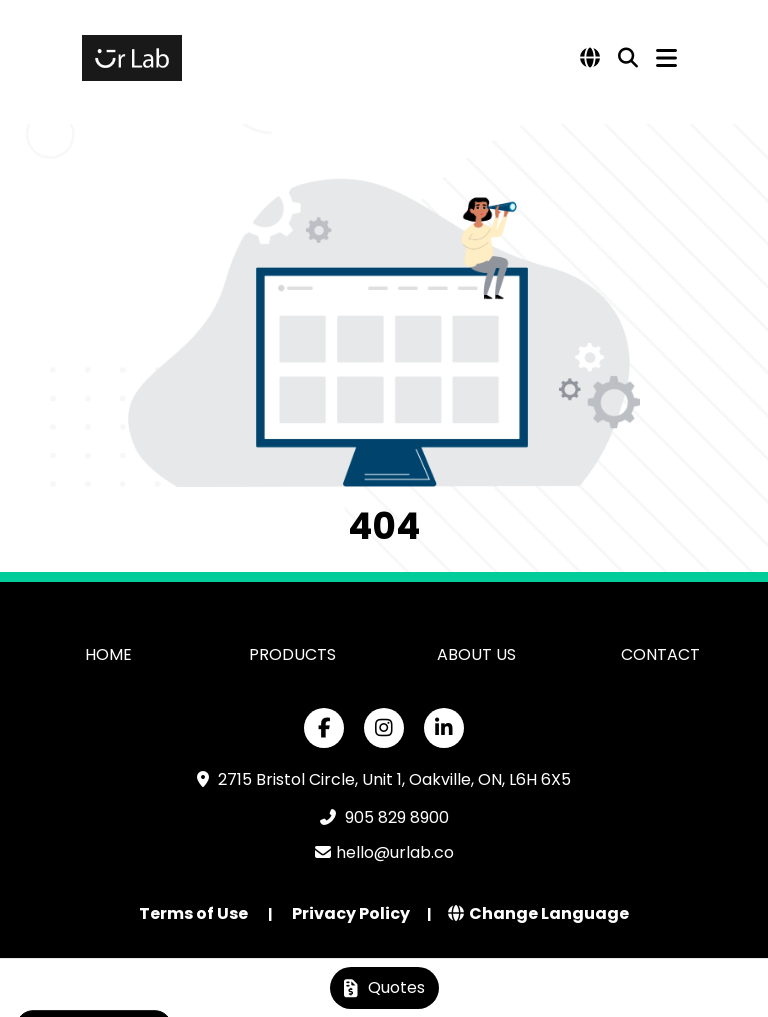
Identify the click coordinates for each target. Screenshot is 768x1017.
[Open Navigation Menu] (666, 58)
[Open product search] (628, 58)
